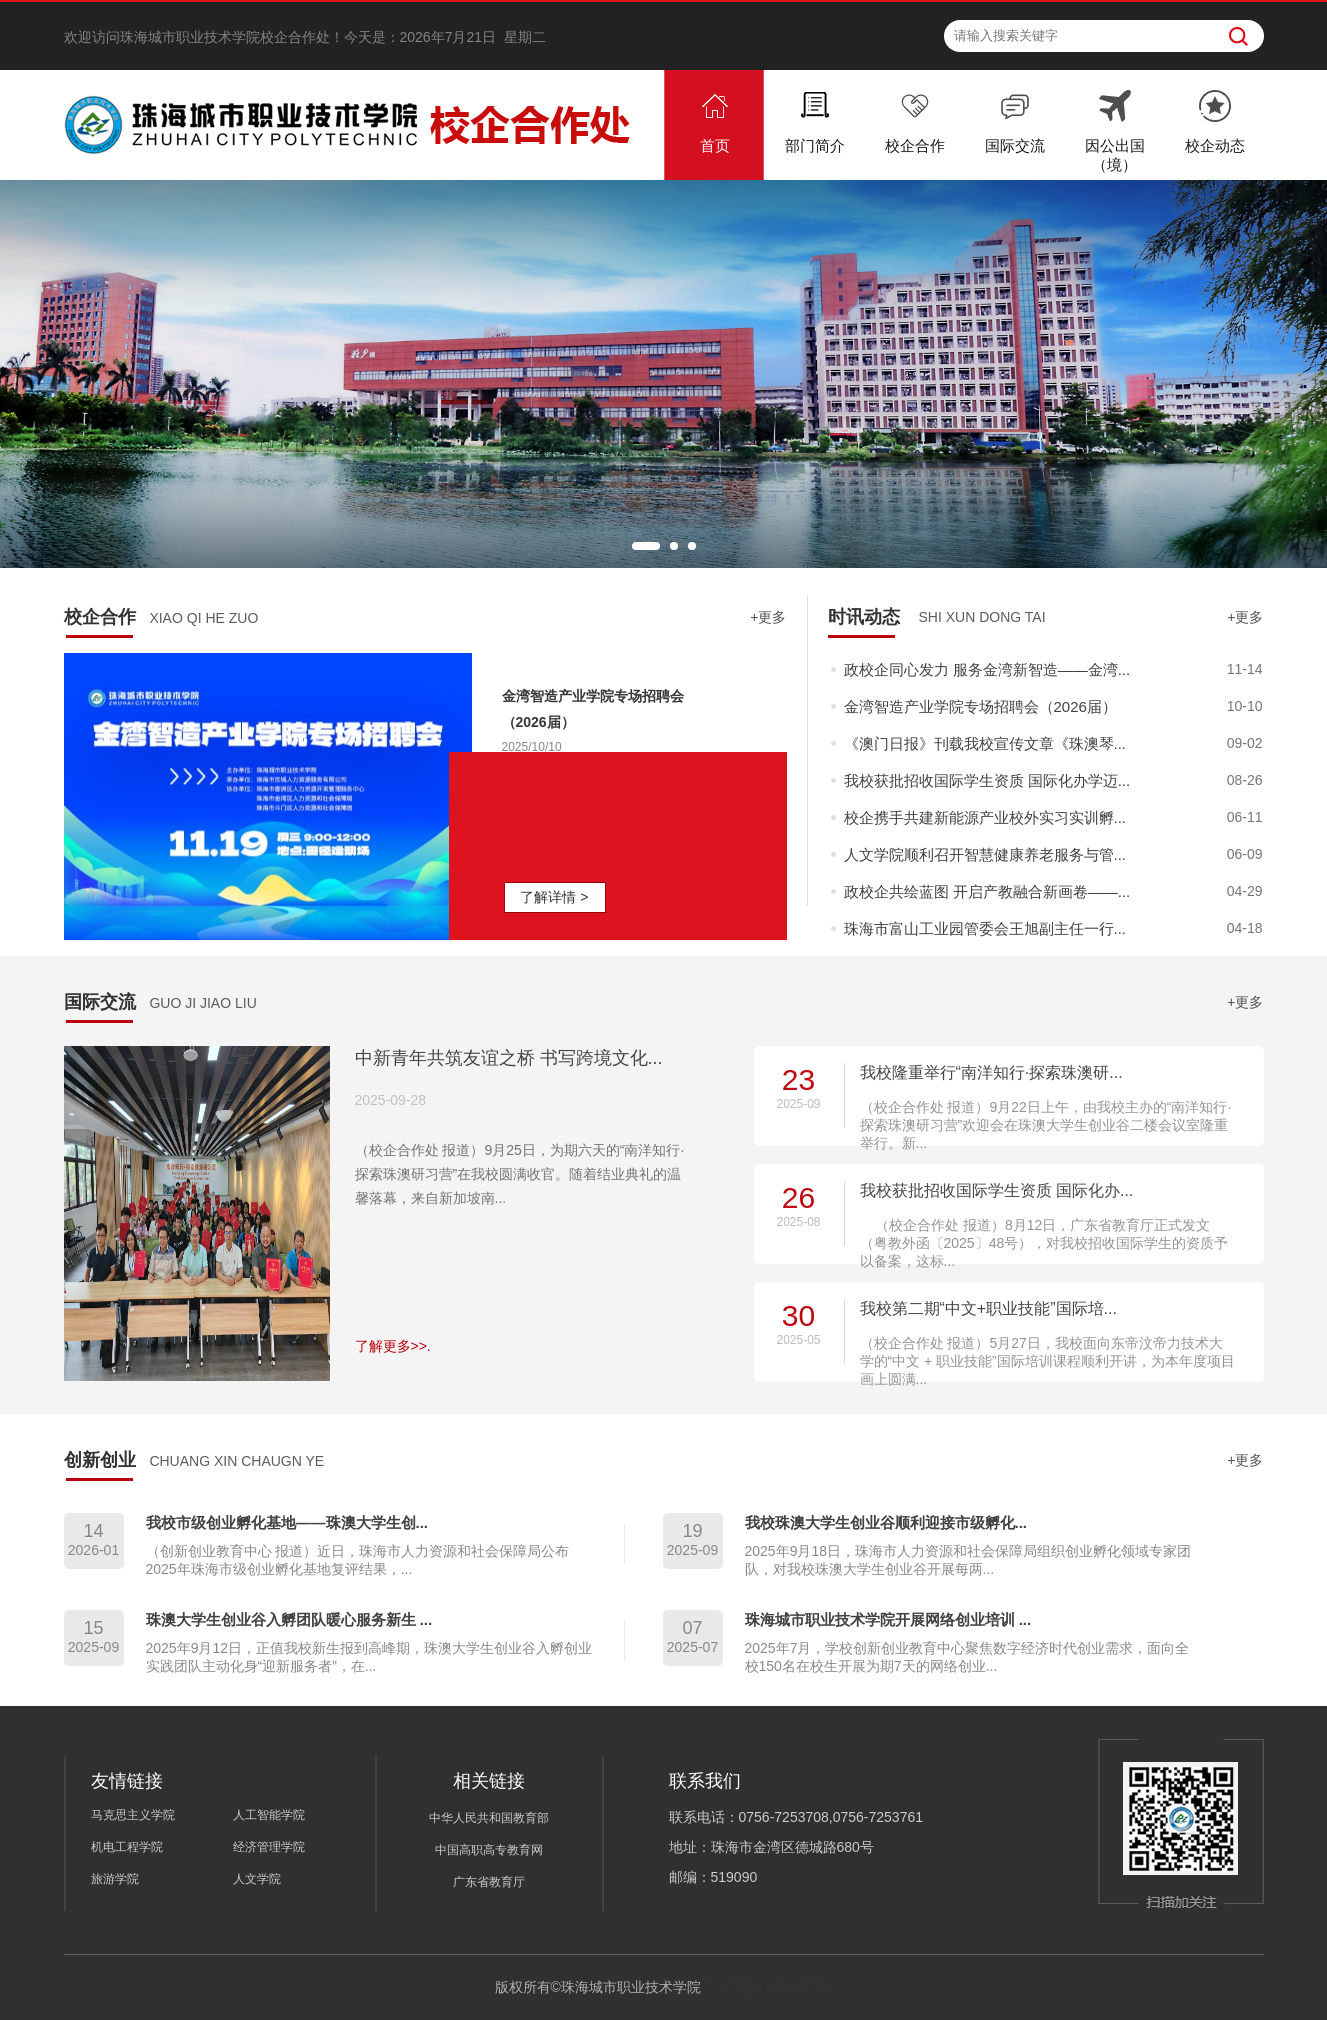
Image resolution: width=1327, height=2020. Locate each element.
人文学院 (257, 1879)
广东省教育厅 (489, 1882)
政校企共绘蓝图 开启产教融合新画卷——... (987, 891)
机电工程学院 (127, 1847)
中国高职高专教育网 (489, 1850)
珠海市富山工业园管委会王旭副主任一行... (985, 928)
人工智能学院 (269, 1815)
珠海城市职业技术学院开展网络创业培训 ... (888, 1619)
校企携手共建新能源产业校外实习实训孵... (985, 817)
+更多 (768, 617)
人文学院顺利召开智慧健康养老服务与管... (985, 854)
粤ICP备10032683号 (769, 1987)
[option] (663, 374)
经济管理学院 (269, 1847)
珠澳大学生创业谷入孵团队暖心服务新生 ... (289, 1619)
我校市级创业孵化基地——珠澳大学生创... (287, 1522)
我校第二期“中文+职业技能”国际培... (988, 1308)
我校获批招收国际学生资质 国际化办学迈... (987, 780)
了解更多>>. (393, 1346)
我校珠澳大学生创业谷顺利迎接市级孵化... (886, 1522)
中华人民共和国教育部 (489, 1818)
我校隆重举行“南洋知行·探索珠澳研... (991, 1072)
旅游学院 (115, 1879)
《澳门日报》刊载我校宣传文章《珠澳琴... (985, 743)
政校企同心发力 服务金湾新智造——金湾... (987, 669)
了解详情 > (554, 897)
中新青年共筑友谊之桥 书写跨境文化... (509, 1058)
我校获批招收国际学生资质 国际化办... (997, 1190)
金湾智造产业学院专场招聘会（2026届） (980, 706)
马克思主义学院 (133, 1815)
